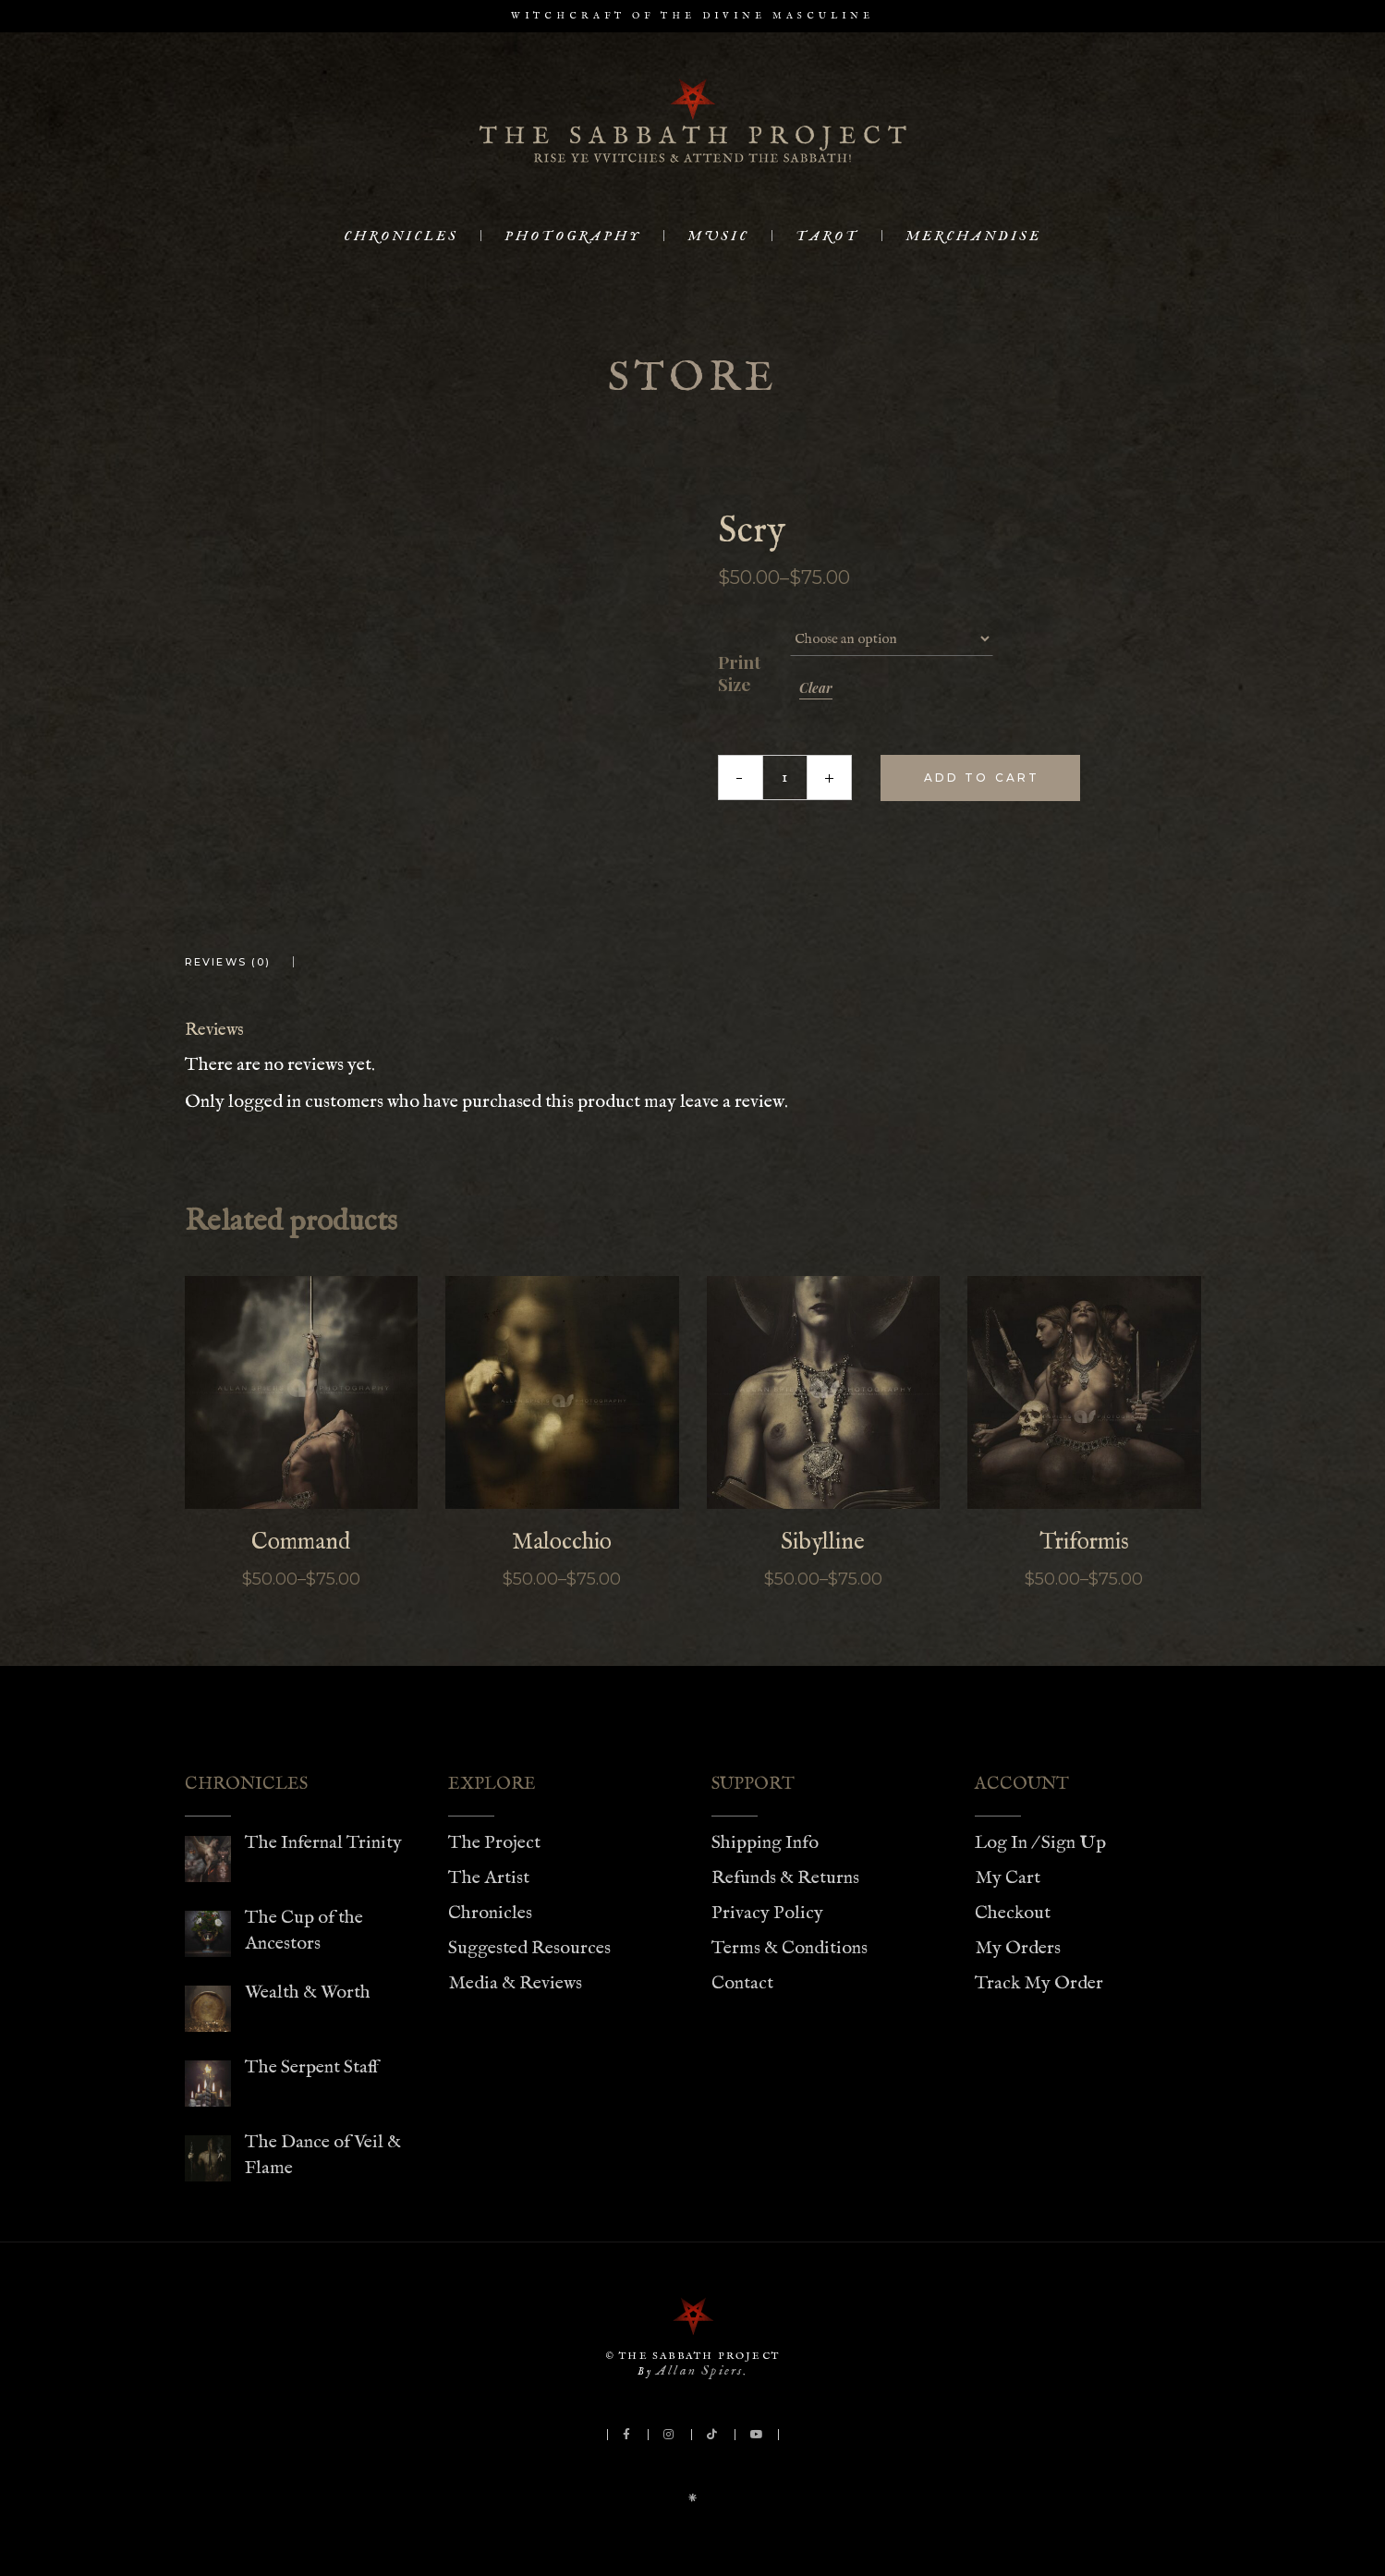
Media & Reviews (515, 1983)
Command (300, 1542)
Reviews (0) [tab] (228, 961)
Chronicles (490, 1913)
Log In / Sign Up (1040, 1842)
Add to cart (981, 777)
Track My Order (1039, 1983)
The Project (494, 1842)
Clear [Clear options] (815, 688)
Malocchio (562, 1542)
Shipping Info (765, 1842)
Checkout (1013, 1913)
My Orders (1018, 1948)
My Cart (1007, 1877)
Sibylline (823, 1542)
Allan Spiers (699, 2370)
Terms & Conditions (789, 1948)
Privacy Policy (767, 1913)
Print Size (739, 673)
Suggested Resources (529, 1948)
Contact (742, 1983)
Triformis (1084, 1542)
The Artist (488, 1877)
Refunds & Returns (785, 1877)
